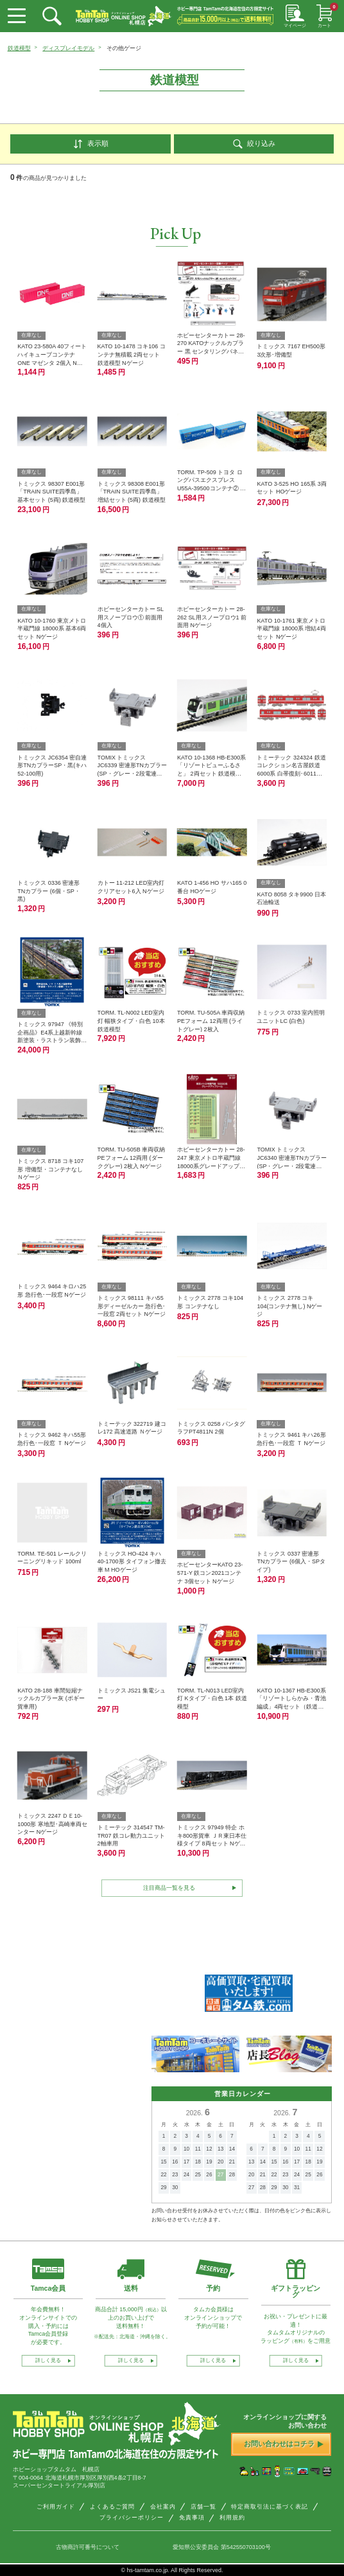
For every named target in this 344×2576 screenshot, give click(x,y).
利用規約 (232, 2519)
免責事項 (192, 2519)
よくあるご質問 (112, 2508)
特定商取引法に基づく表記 (269, 2508)
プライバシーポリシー (131, 2519)
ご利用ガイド (56, 2508)
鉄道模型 (19, 48)
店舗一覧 (203, 2508)
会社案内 (163, 2508)
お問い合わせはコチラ (283, 2445)
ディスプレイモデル (68, 48)
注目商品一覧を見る (169, 1889)
